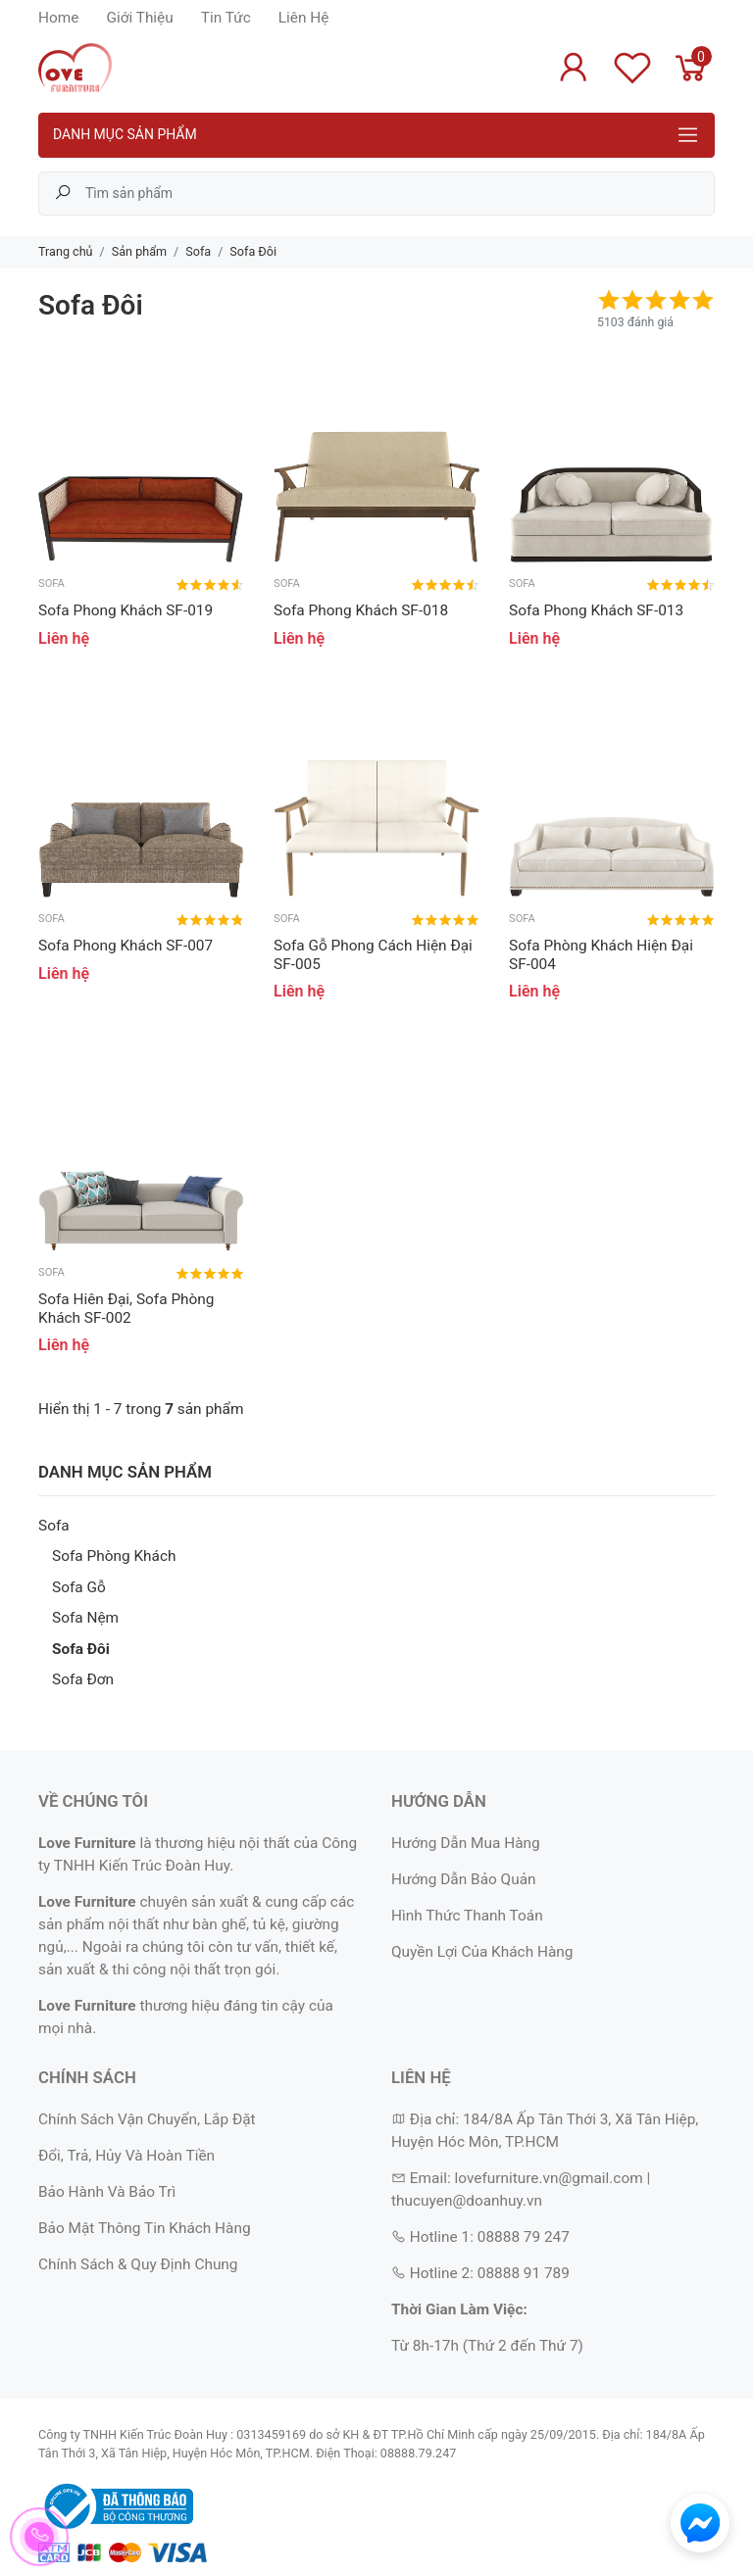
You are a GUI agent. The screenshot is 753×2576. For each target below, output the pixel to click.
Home (58, 17)
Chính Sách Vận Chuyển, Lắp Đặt (147, 2119)
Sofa (54, 1525)
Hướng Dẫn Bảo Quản (463, 1879)
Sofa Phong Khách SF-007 (125, 945)
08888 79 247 (523, 2237)
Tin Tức (226, 17)
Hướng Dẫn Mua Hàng (465, 1843)
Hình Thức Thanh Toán (467, 1915)
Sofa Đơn (83, 1679)
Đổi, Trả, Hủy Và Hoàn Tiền (126, 2155)
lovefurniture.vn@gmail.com (548, 2178)
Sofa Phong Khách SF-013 (596, 610)
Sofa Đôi (81, 1649)
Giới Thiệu (139, 17)
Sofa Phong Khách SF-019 (125, 610)
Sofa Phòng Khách (114, 1556)
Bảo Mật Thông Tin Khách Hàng (144, 2228)
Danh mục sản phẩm (125, 134)
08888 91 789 (523, 2273)
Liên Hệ (303, 17)
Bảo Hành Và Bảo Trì (107, 2192)
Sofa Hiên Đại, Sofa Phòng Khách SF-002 (126, 1308)
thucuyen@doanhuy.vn (466, 2201)
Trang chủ (65, 251)
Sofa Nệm (85, 1618)
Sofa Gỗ (79, 1587)
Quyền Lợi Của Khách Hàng (482, 1952)
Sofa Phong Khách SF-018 (361, 610)
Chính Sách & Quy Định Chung (138, 2264)
